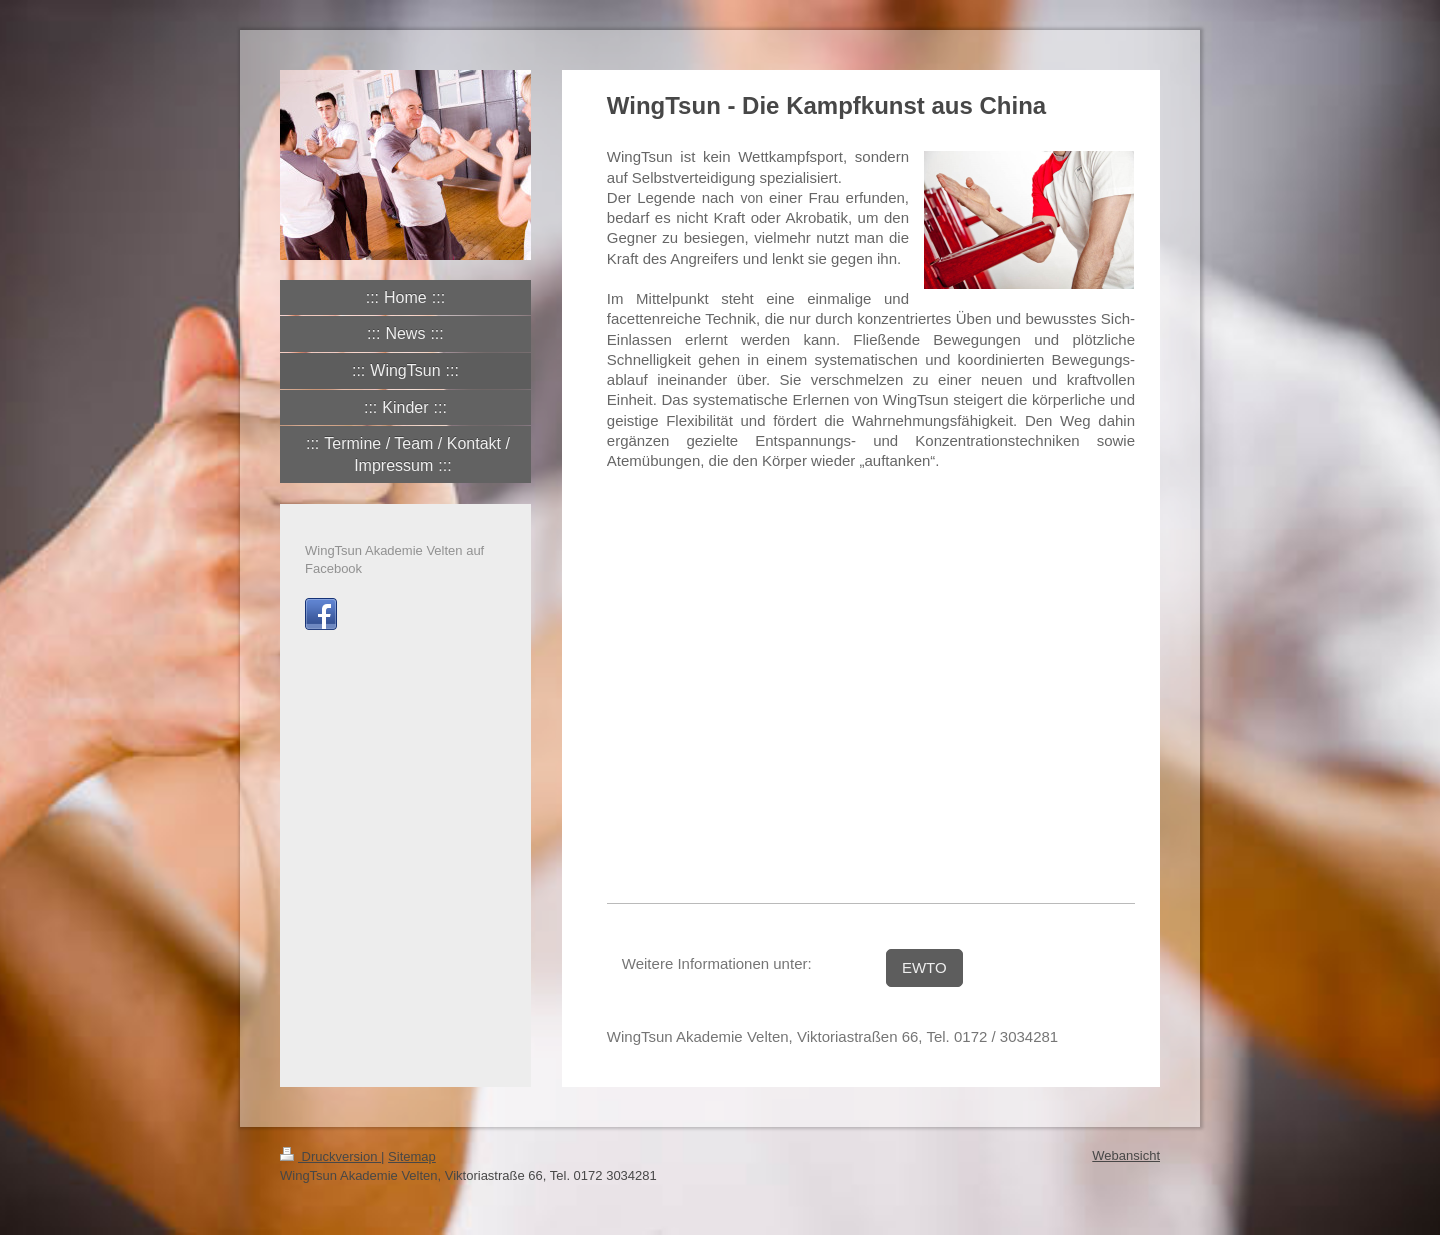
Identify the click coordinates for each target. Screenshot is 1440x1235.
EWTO (924, 967)
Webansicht (1126, 1155)
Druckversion (330, 1156)
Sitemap (412, 1156)
